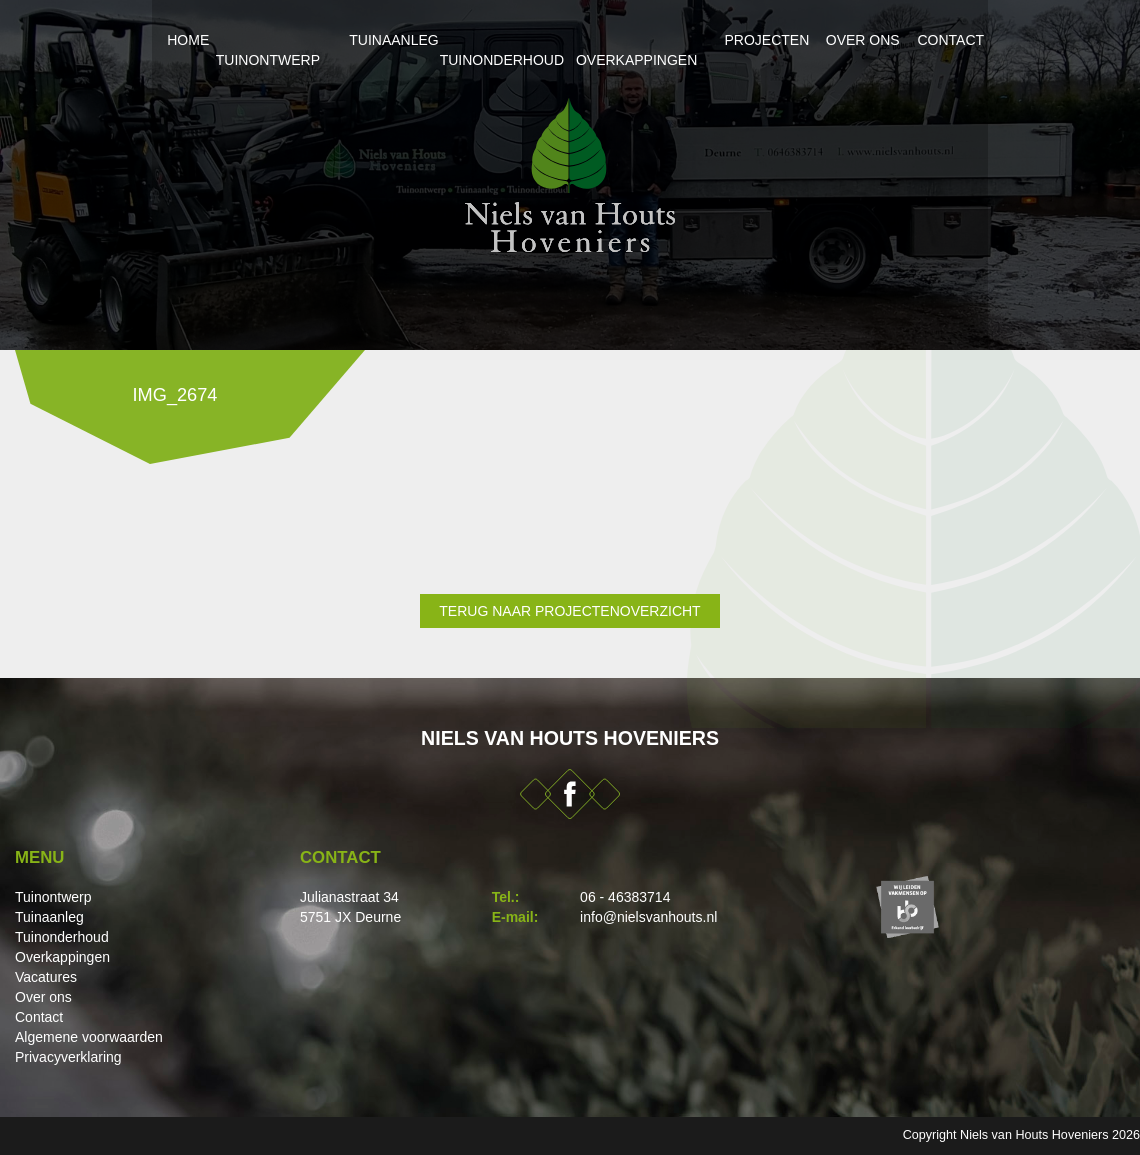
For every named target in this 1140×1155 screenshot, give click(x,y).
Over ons (895, 40)
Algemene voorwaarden (89, 1037)
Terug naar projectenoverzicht (569, 611)
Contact (995, 40)
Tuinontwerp (236, 40)
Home (133, 40)
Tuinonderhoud (499, 40)
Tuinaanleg (362, 40)
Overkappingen (652, 40)
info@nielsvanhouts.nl (648, 917)
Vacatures (46, 977)
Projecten (785, 40)
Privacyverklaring (68, 1057)
